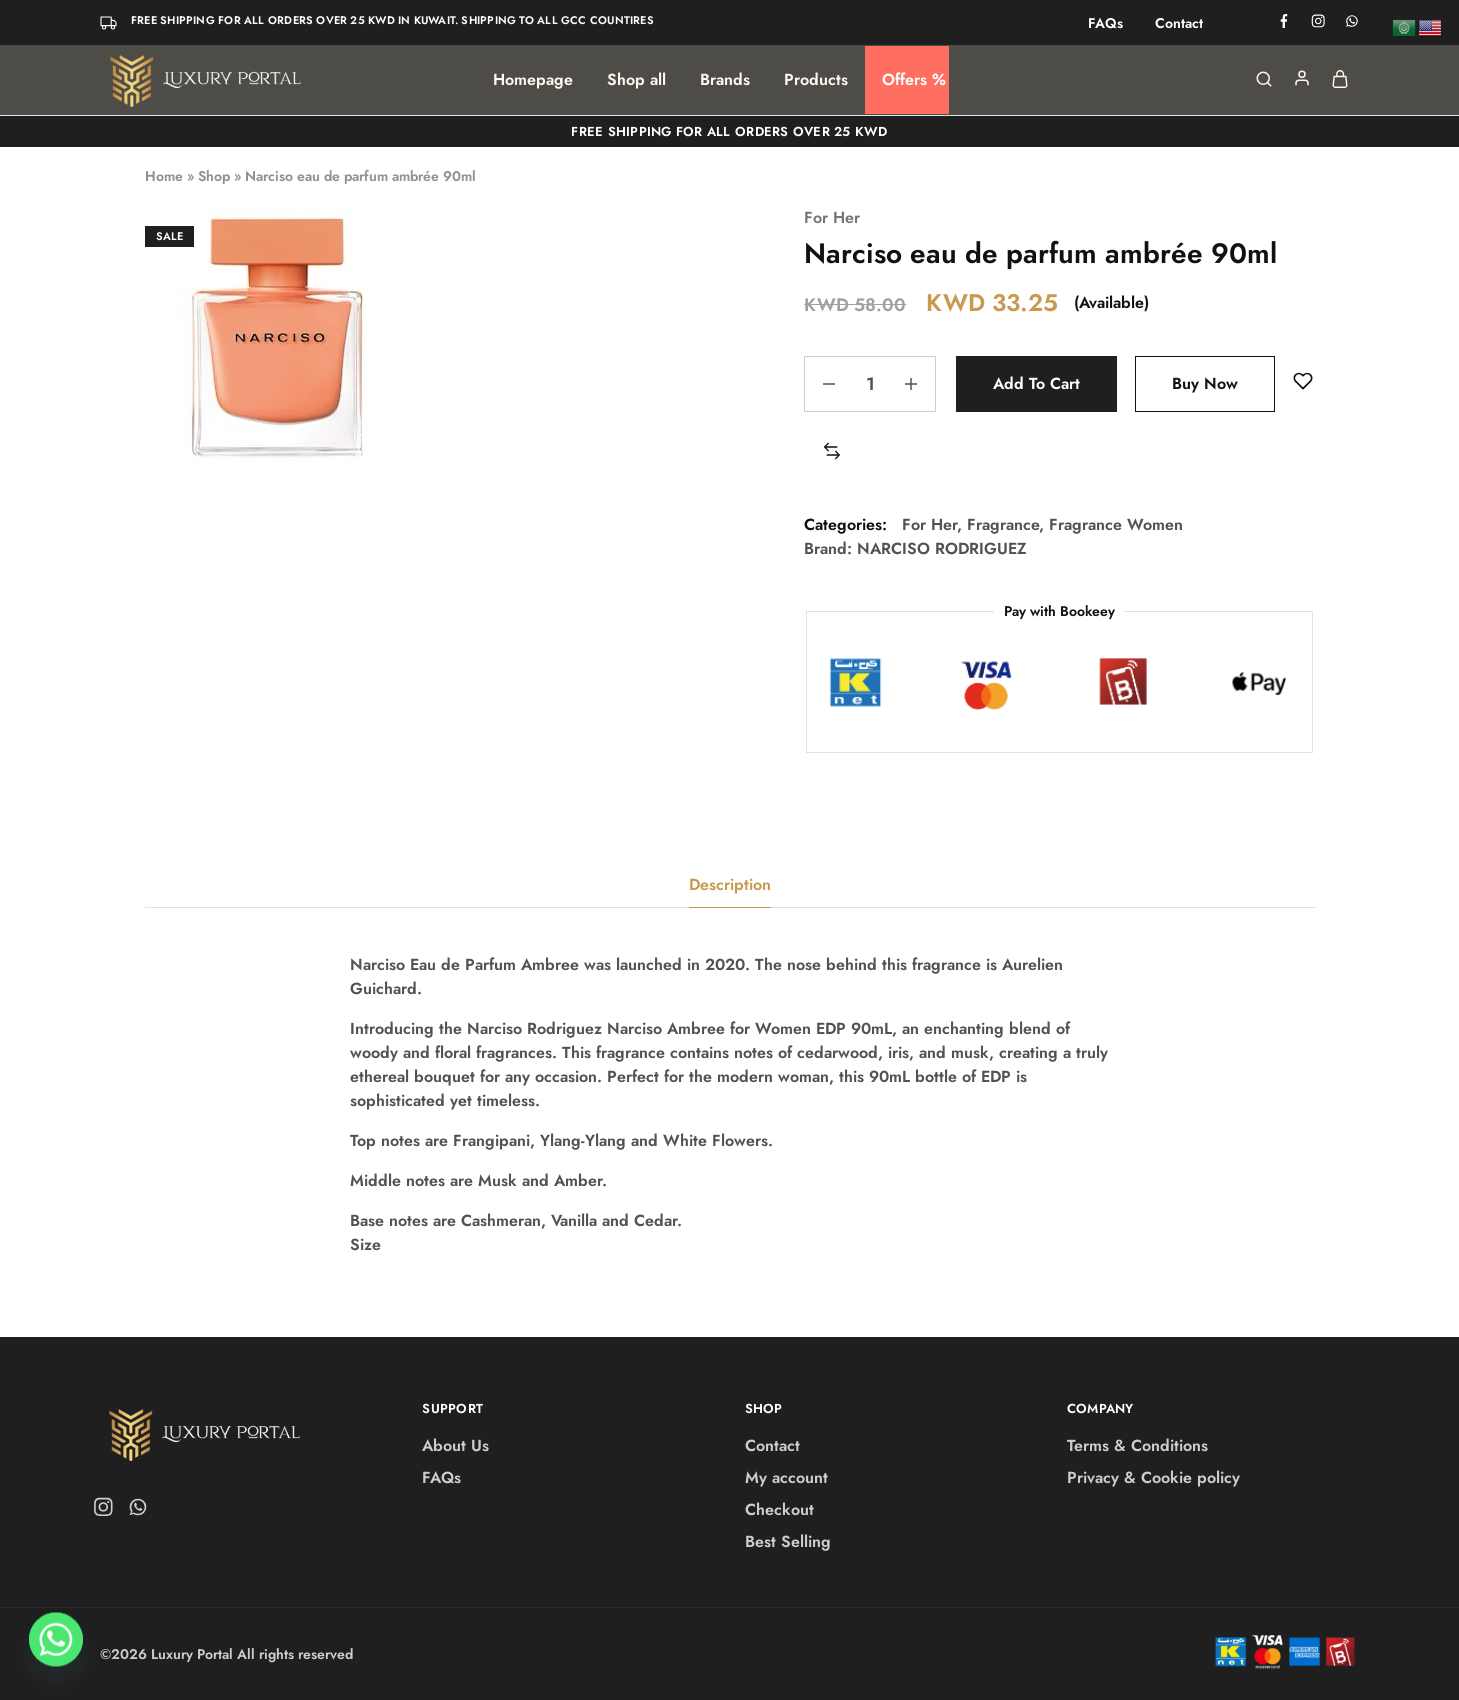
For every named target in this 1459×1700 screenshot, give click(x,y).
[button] (832, 452)
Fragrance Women (1116, 524)
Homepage (533, 80)
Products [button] (816, 80)
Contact (1179, 23)
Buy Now (1205, 383)
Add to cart (1036, 383)
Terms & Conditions (1137, 1445)
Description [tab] (730, 884)
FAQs (1105, 23)
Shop (214, 176)
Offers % (914, 80)
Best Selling (788, 1541)
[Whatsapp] (56, 1648)
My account (786, 1477)
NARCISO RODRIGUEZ (942, 548)
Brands (725, 80)
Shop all (636, 80)
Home (164, 176)
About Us (455, 1445)
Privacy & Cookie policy (1153, 1477)
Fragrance (1003, 524)
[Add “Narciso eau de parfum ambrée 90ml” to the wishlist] (1303, 381)
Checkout (779, 1509)
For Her (832, 217)
